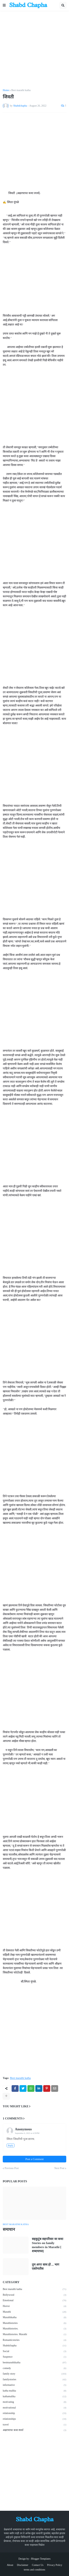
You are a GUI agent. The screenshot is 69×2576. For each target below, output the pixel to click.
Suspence (34, 2357)
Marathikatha (34, 2317)
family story (34, 2374)
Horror (34, 2306)
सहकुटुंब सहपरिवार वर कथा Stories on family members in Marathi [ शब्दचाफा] (47, 2245)
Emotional (34, 2300)
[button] (4, 5)
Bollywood (34, 2295)
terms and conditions (34, 2569)
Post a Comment (34, 2159)
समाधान (9, 2229)
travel (34, 2425)
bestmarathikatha (34, 2363)
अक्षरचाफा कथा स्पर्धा (34, 2430)
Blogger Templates (41, 2558)
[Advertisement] (34, 49)
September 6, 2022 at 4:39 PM (27, 2133)
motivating (34, 2402)
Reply (10, 2145)
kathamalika (34, 2397)
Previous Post (12, 2168)
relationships (34, 2419)
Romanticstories (34, 2340)
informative (34, 2385)
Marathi (34, 2312)
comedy (34, 2368)
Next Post (59, 2168)
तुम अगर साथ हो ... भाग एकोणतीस (45, 2266)
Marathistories (34, 2323)
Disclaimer (22, 2565)
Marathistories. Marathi (34, 2334)
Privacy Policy (54, 2565)
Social (34, 2351)
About (10, 2565)
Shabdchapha (34, 2346)
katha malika (34, 2391)
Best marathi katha (21, 90)
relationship (34, 2413)
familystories (34, 2380)
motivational (34, 2408)
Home (6, 90)
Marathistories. (34, 2329)
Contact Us (37, 2565)
